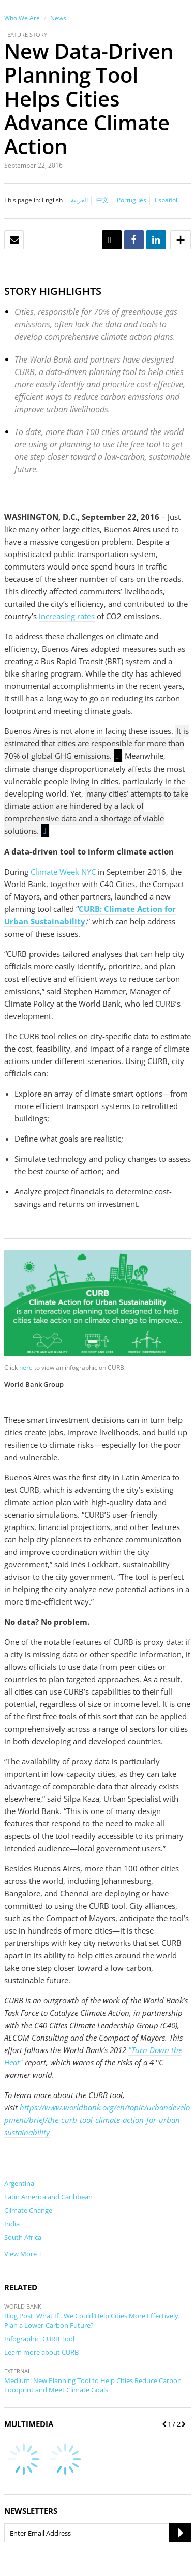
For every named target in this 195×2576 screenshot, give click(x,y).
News (58, 17)
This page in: (22, 200)
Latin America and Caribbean (48, 2196)
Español (166, 200)
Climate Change (28, 2210)
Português (131, 200)
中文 (102, 200)
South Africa (22, 2237)
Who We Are (22, 17)
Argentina (19, 2183)
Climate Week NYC (63, 871)
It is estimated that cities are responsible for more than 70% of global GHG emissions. (96, 744)
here (26, 1367)
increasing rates (67, 616)
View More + (23, 2253)
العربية (79, 200)
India (12, 2223)
